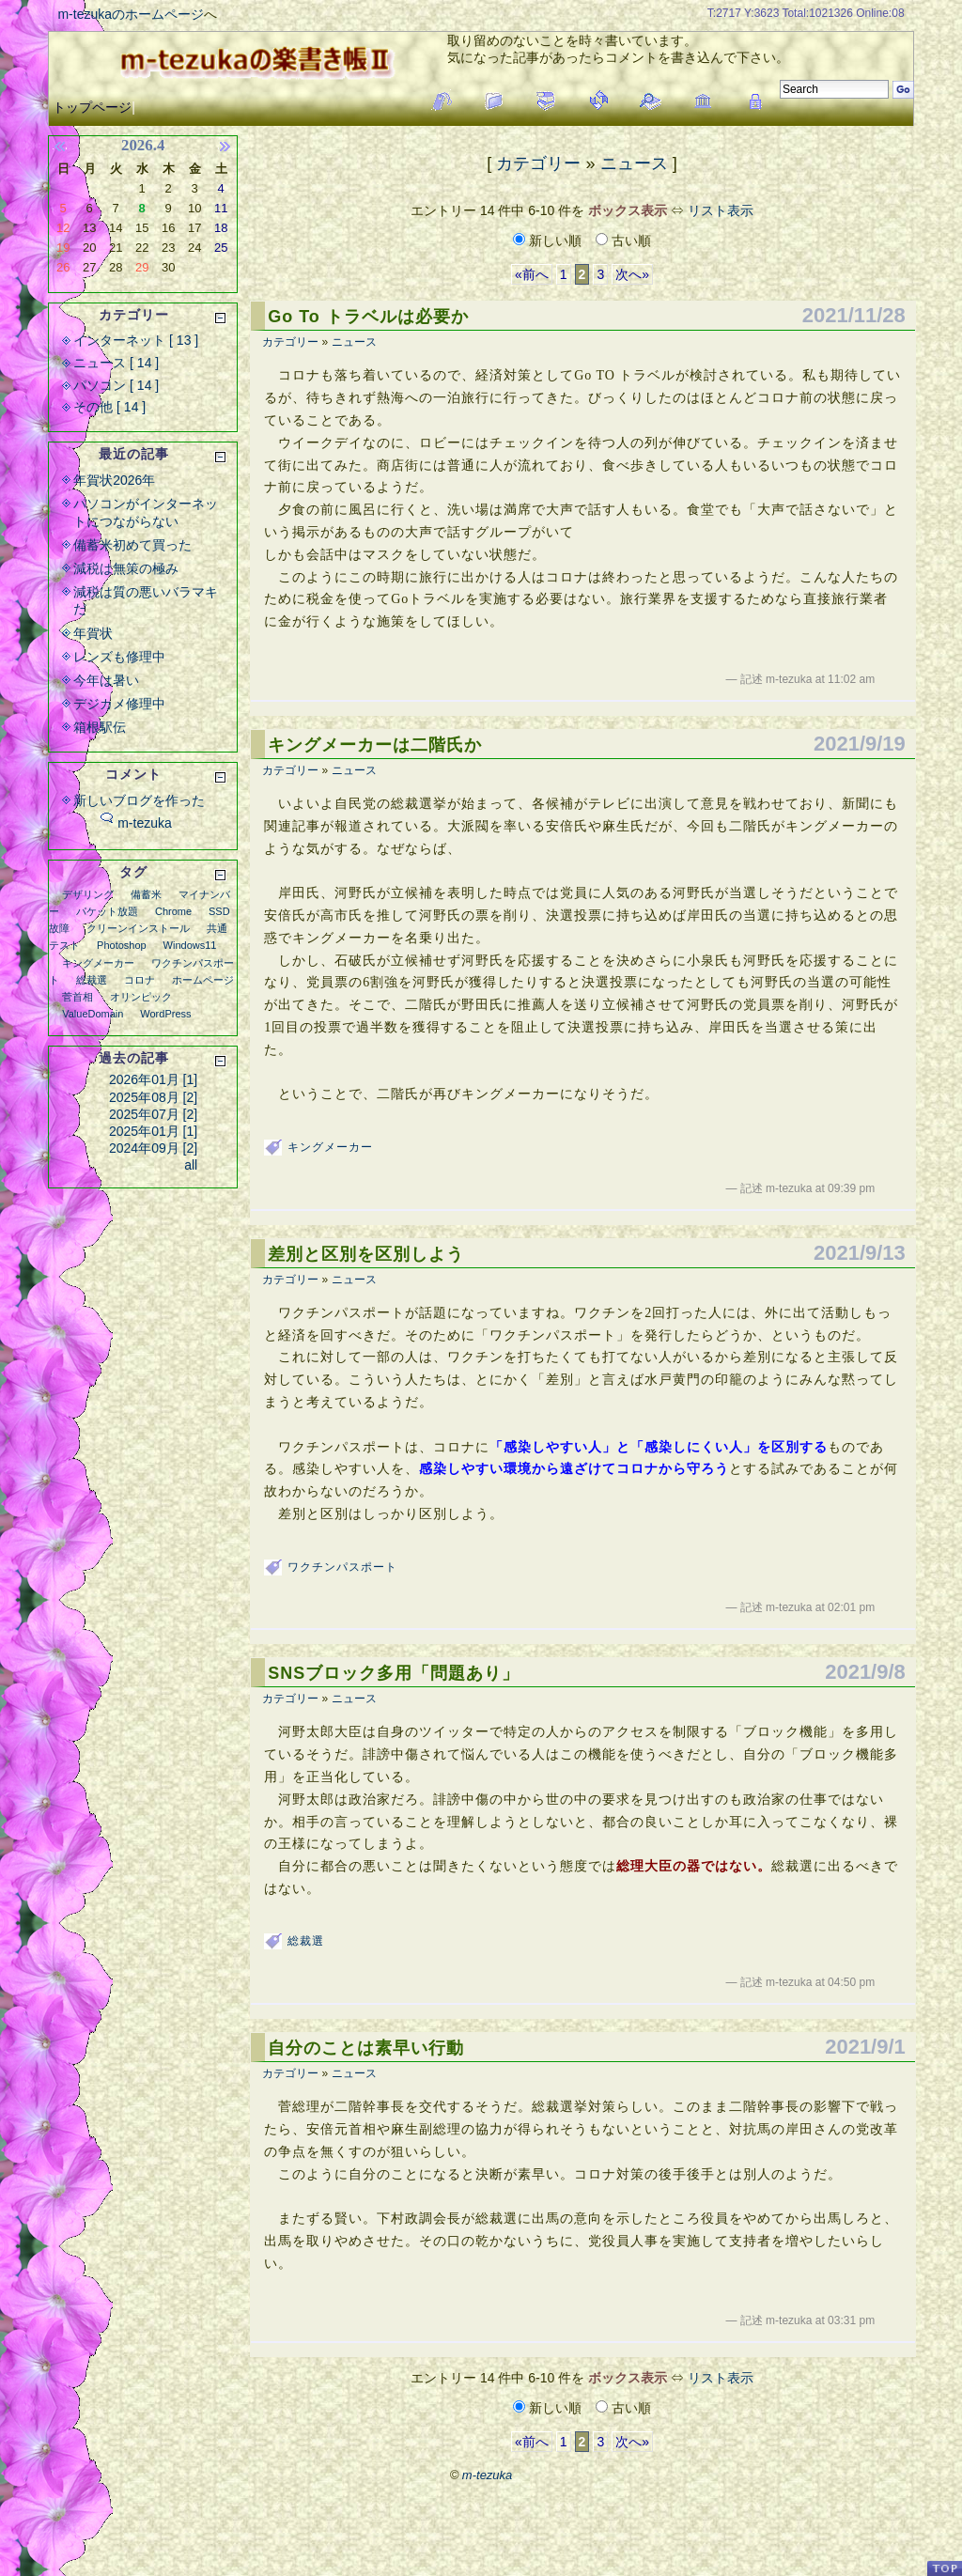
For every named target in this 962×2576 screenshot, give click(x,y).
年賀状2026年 (114, 480)
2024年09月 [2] (153, 1148)
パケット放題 (107, 911)
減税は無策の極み (125, 568)
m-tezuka (144, 822)
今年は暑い (106, 680)
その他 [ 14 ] (109, 406)
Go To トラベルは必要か (368, 316)
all (190, 1164)
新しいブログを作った (139, 800)
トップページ (92, 107)
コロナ (139, 979)
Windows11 (190, 945)
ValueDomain (92, 1013)
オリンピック (141, 996)
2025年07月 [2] (153, 1114)
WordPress (165, 1013)
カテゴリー (538, 163)
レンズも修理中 (119, 656)
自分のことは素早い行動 (366, 2048)
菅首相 (77, 996)
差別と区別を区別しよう (366, 1254)
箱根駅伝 (99, 727)
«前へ (532, 274)
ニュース (634, 163)
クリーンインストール (138, 928)
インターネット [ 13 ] (135, 340)
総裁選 (305, 1941)
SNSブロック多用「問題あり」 (394, 1673)
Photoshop (122, 945)
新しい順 (549, 240)
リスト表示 (720, 210)
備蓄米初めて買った (132, 544)
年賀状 (93, 633)
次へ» (632, 274)
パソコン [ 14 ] (116, 385)
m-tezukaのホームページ (130, 14)
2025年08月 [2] (153, 1097)
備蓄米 (146, 894)
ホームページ (203, 979)
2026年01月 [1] (153, 1079)
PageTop (944, 2568)
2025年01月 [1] (153, 1131)
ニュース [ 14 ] (116, 362)
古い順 (623, 240)
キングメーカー (330, 1147)
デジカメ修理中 (119, 703)
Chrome (173, 911)
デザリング (88, 894)
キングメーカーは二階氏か (375, 745)
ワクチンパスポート (342, 1567)
